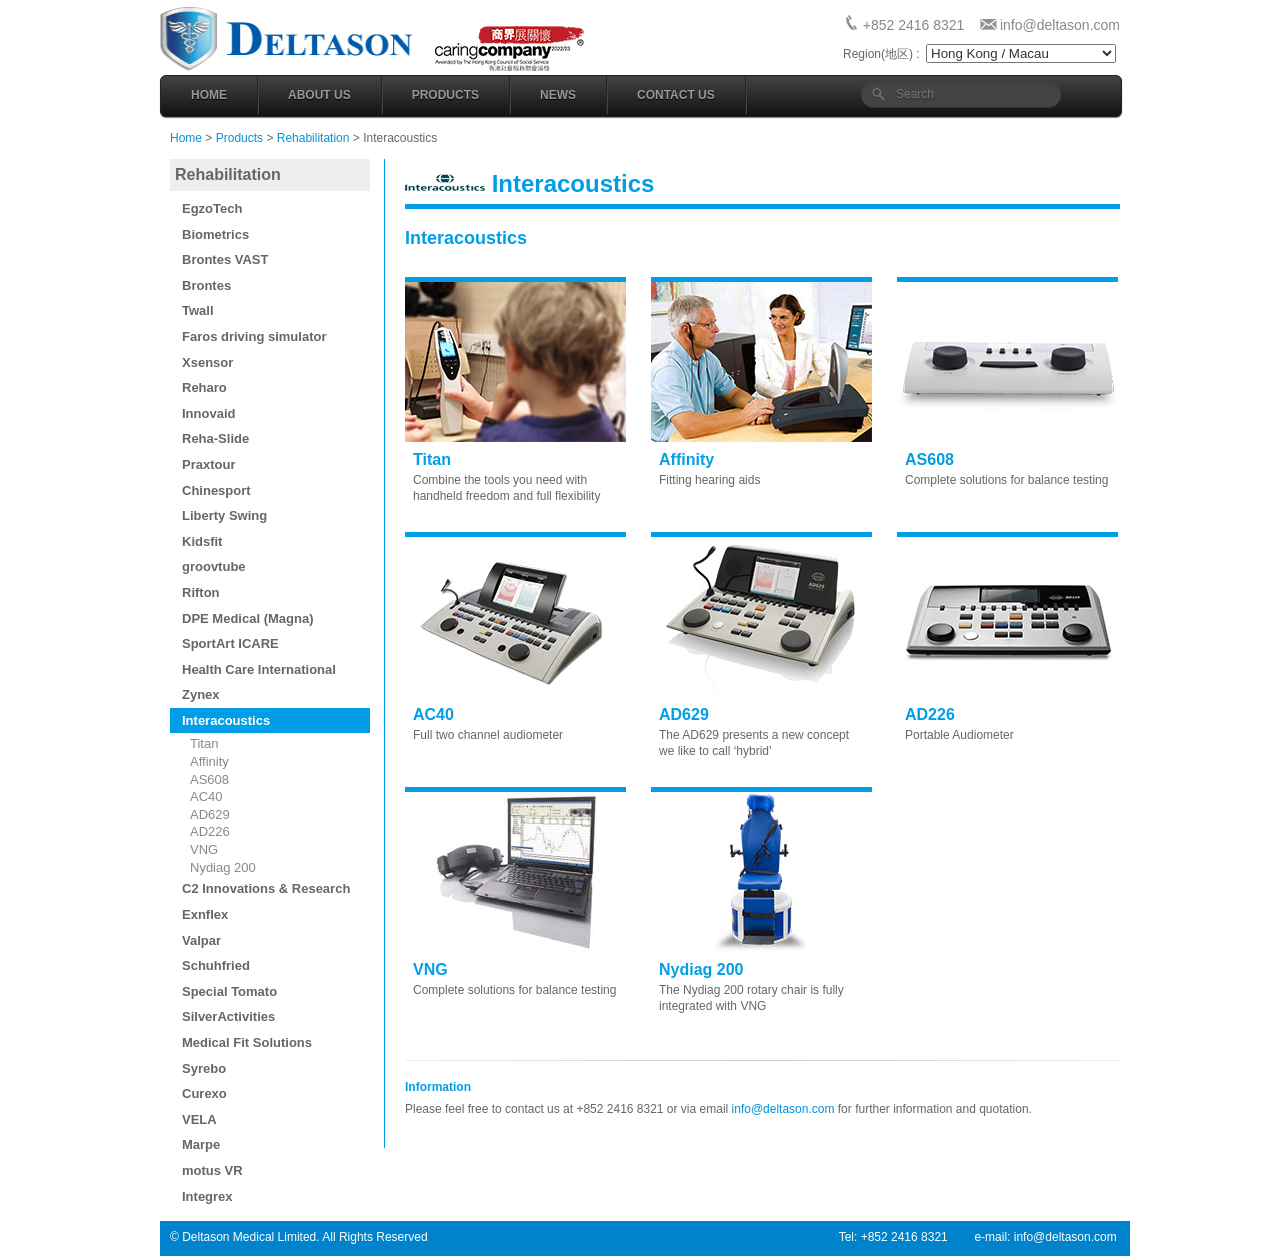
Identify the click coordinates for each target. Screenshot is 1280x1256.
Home (209, 95)
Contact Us (676, 95)
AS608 (209, 779)
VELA (199, 1119)
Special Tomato (229, 991)
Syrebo (204, 1068)
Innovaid (208, 413)
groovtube (214, 566)
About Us (319, 95)
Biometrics (215, 234)
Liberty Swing (224, 515)
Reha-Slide (215, 438)
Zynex (201, 694)
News (558, 95)
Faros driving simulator (254, 336)
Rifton (201, 592)
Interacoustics (226, 720)
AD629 (210, 814)
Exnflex (205, 914)
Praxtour (208, 464)
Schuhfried (216, 965)
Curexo (204, 1093)
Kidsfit (202, 541)
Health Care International (259, 669)
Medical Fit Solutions (247, 1042)
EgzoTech (212, 208)
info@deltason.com (1060, 25)
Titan (204, 743)
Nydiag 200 (223, 867)
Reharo (204, 387)
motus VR (212, 1170)
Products (445, 95)
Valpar (201, 940)
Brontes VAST (225, 259)
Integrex (207, 1196)
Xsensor (207, 362)
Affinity (209, 761)
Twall (198, 310)
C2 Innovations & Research (266, 888)
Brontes (206, 285)
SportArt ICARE (230, 643)
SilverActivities (228, 1016)
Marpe (201, 1144)
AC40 (206, 796)
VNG (204, 849)
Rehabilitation (313, 138)
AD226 (210, 831)
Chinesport (216, 490)
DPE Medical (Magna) (247, 618)
